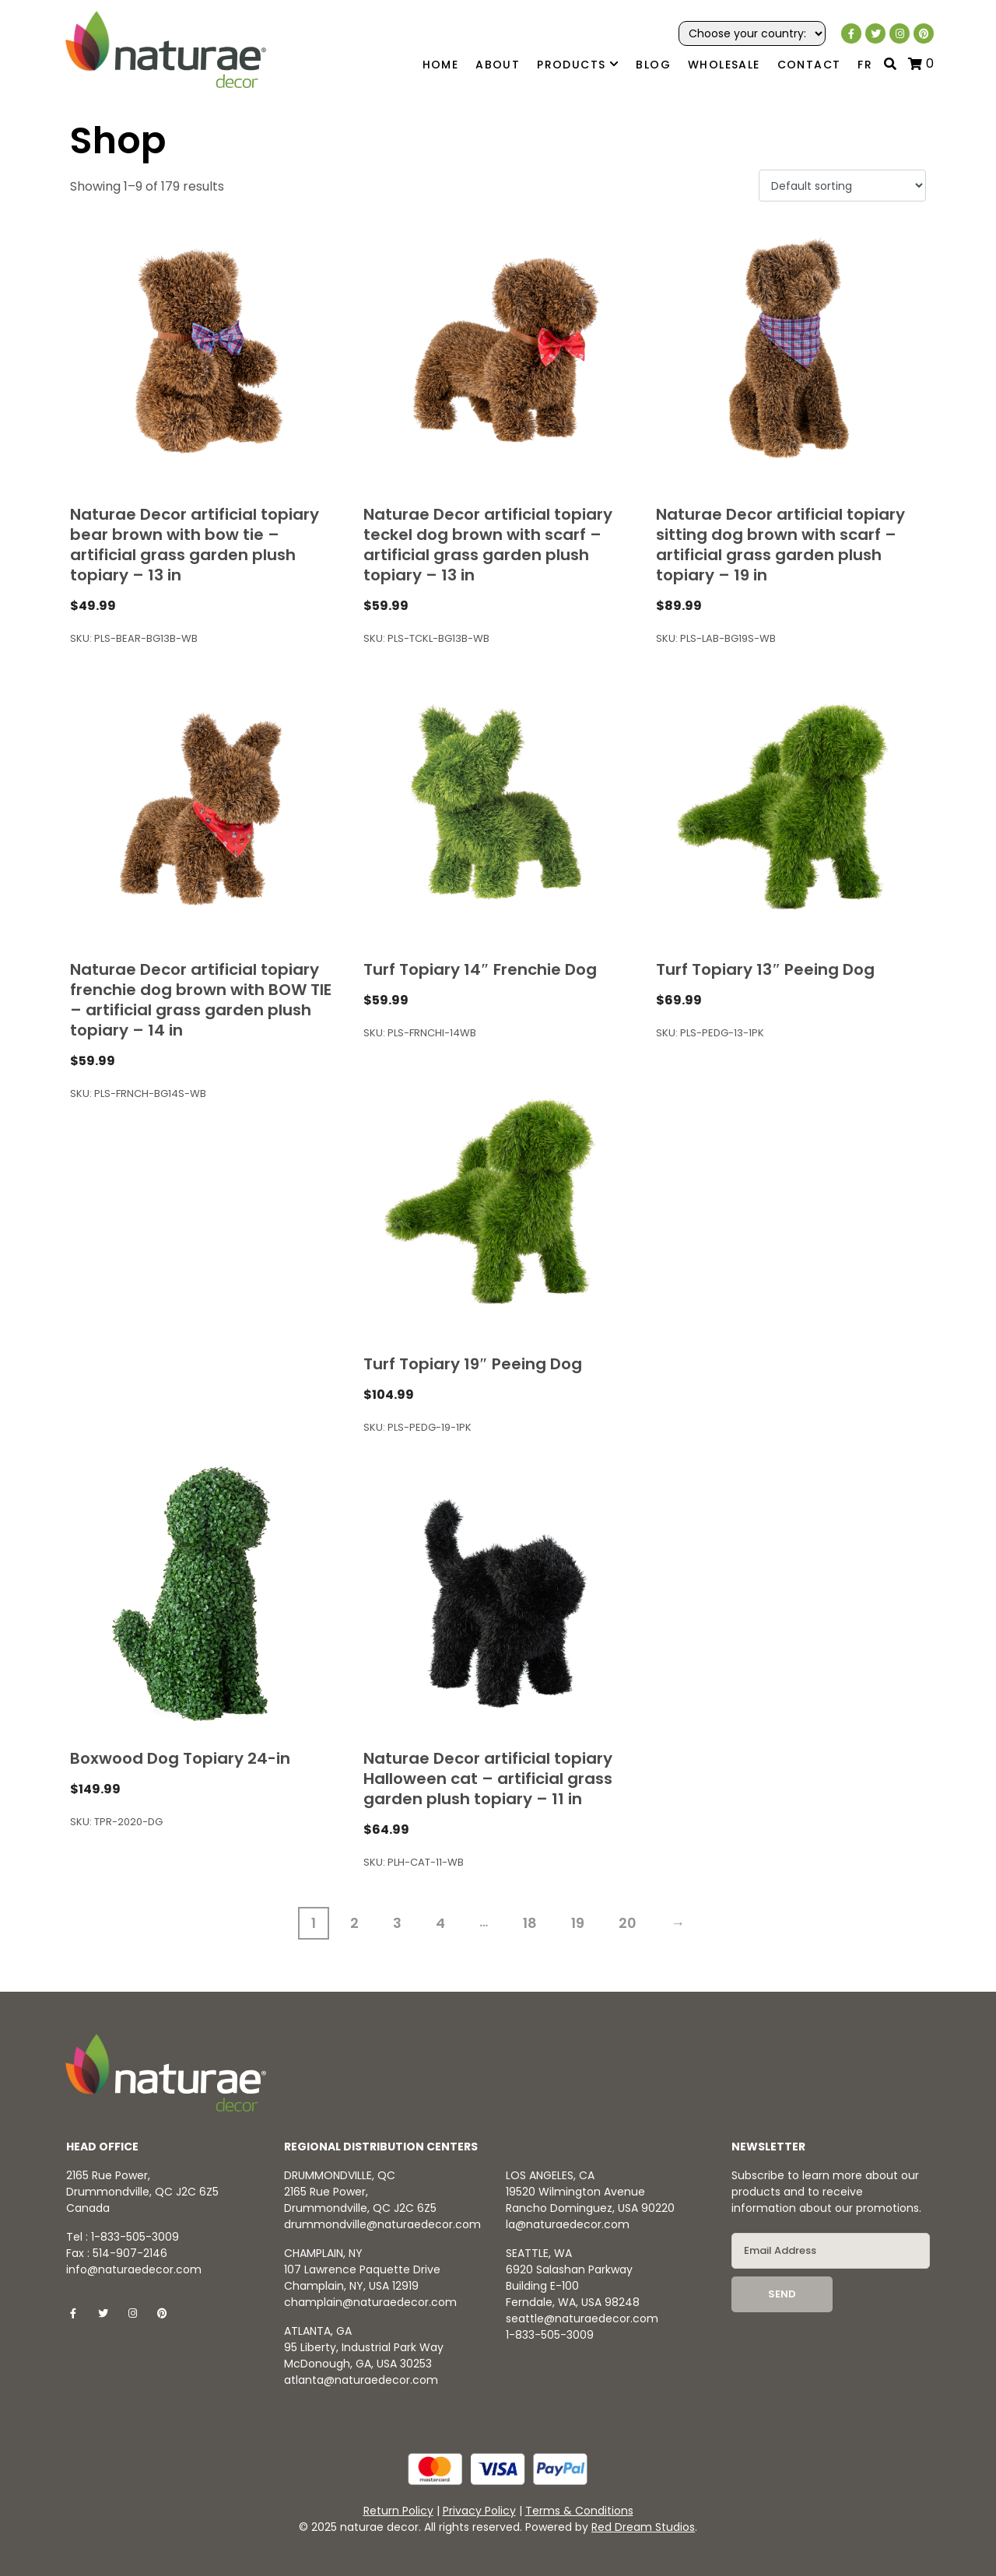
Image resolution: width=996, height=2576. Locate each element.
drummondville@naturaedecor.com (382, 2224)
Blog (653, 64)
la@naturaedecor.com (568, 2224)
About (497, 64)
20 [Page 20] (628, 1923)
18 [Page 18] (530, 1923)
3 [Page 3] (397, 1923)
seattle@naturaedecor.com (582, 2318)
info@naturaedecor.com (134, 2269)
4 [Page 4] (440, 1923)
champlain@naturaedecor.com (370, 2302)
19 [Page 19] (577, 1923)
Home (441, 64)
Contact (809, 64)
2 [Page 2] (354, 1923)
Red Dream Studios (643, 2527)
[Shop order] (842, 186)
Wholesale (724, 64)
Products (578, 65)
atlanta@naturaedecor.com (361, 2380)
